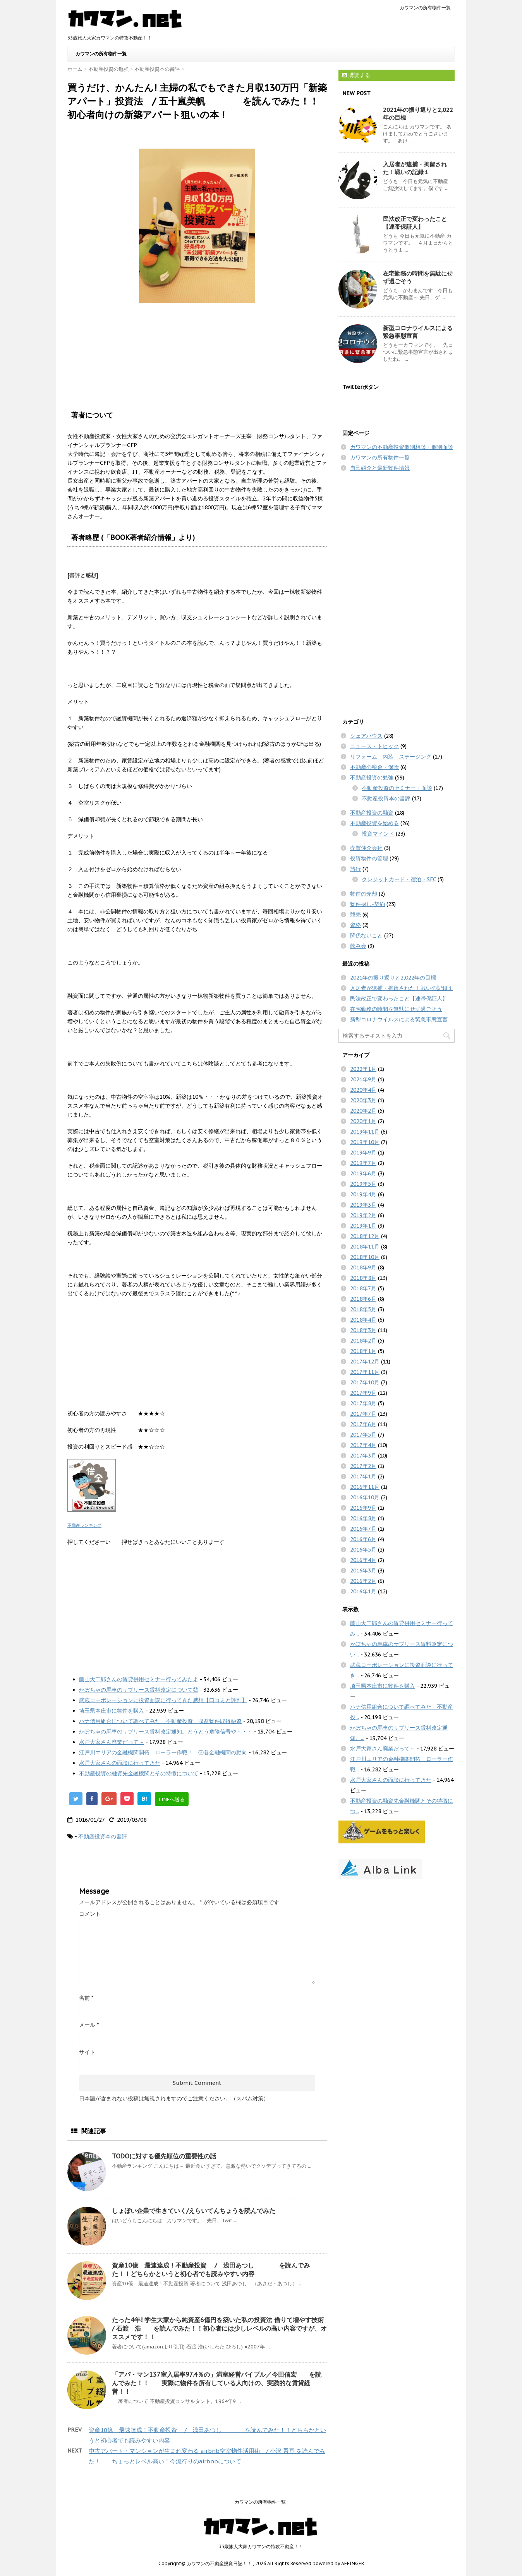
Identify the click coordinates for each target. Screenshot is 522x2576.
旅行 (355, 868)
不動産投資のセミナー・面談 (397, 787)
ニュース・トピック (374, 746)
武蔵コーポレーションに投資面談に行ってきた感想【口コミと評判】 (163, 1700)
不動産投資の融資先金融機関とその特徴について (138, 1773)
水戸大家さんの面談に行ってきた (119, 1762)
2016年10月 (364, 1497)
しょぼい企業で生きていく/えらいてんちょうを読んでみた (193, 2211)
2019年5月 (363, 1183)
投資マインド (378, 833)
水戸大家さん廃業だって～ (111, 1741)
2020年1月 (363, 1121)
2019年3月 (363, 1204)
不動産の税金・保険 (374, 767)
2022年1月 (363, 1068)
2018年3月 (363, 1330)
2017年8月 (363, 1403)
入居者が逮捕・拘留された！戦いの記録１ (415, 168)
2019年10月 (364, 1142)
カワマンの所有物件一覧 (425, 7)
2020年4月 (363, 1089)
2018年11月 (364, 1246)
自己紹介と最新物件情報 (380, 467)
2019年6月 (363, 1173)
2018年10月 (364, 1257)
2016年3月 (363, 1570)
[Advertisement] (197, 1608)
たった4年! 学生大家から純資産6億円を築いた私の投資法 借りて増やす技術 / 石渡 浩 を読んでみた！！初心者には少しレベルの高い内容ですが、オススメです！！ (219, 2328)
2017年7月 (363, 1413)
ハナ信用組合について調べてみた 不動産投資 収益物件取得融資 (160, 1721)
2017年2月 (363, 1466)
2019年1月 (363, 1225)
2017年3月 (363, 1455)
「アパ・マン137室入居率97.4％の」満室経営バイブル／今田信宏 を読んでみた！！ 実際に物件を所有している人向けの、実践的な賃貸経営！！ (216, 2382)
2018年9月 (363, 1267)
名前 (86, 1997)
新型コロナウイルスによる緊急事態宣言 (399, 1019)
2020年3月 (363, 1100)
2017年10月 (364, 1382)
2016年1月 (363, 1591)
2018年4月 (363, 1319)
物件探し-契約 (367, 904)
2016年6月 (363, 1539)
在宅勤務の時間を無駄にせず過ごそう (396, 1008)
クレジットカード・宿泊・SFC (399, 879)
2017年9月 (363, 1392)
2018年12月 (364, 1236)
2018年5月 (363, 1309)
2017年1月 (363, 1476)
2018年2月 (363, 1340)
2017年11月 (364, 1371)
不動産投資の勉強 (371, 777)
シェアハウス (366, 735)
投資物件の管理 (369, 858)
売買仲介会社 (366, 847)
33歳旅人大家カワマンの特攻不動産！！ (261, 2546)
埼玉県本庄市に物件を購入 (111, 1710)
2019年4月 (363, 1194)
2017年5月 (363, 1434)
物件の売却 (363, 893)
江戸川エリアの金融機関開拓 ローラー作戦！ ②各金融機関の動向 (163, 1752)
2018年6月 (363, 1298)
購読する (356, 75)
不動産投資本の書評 (102, 1836)
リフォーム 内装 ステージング (390, 756)
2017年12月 (364, 1361)
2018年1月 (363, 1351)
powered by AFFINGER (338, 2563)
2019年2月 (363, 1215)
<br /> (90, 349)
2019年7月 (363, 1163)
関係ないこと (366, 935)
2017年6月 (363, 1424)
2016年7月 (363, 1528)
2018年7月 (363, 1288)
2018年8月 (363, 1277)
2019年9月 (363, 1152)
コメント (90, 1913)
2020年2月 (363, 1110)
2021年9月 (363, 1079)
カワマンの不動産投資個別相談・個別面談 (401, 447)
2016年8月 (363, 1518)
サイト (87, 2051)
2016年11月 (364, 1486)
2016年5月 (363, 1549)
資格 (355, 924)
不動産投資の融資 (371, 812)
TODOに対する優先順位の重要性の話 (164, 2156)
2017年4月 (363, 1445)
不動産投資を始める (374, 823)
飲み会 (358, 945)
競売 (355, 914)
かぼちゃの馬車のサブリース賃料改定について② (138, 1689)
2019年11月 (364, 1131)
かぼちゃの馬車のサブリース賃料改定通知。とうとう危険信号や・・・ (165, 1731)
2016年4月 (363, 1560)
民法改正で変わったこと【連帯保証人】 (415, 222)
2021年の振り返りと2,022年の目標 (393, 977)
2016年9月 (363, 1507)
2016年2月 (363, 1580)
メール (89, 2024)
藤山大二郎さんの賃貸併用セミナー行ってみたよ (138, 1679)
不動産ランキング (84, 1525)
